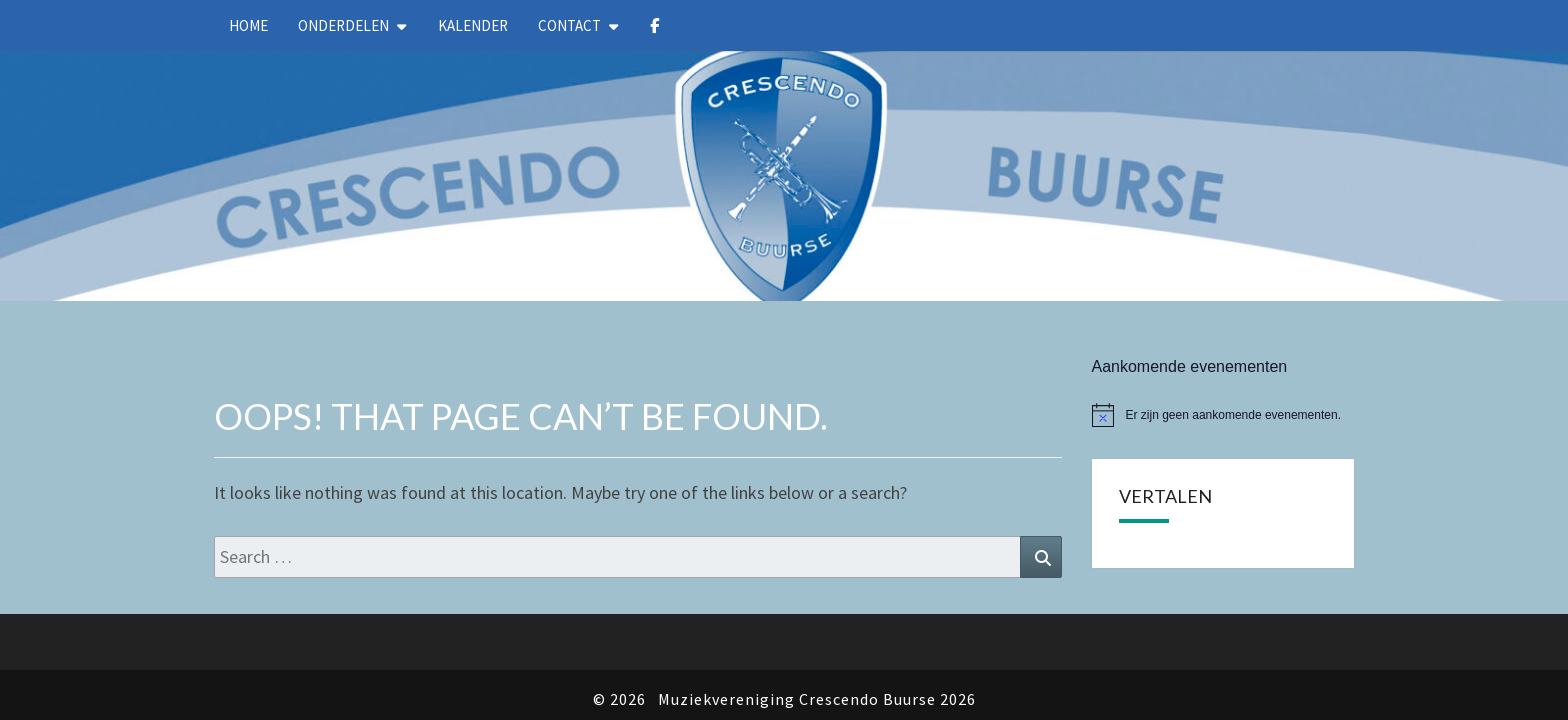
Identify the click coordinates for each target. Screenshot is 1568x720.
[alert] (1223, 364)
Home (248, 25)
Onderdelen (343, 25)
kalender (473, 25)
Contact (569, 25)
